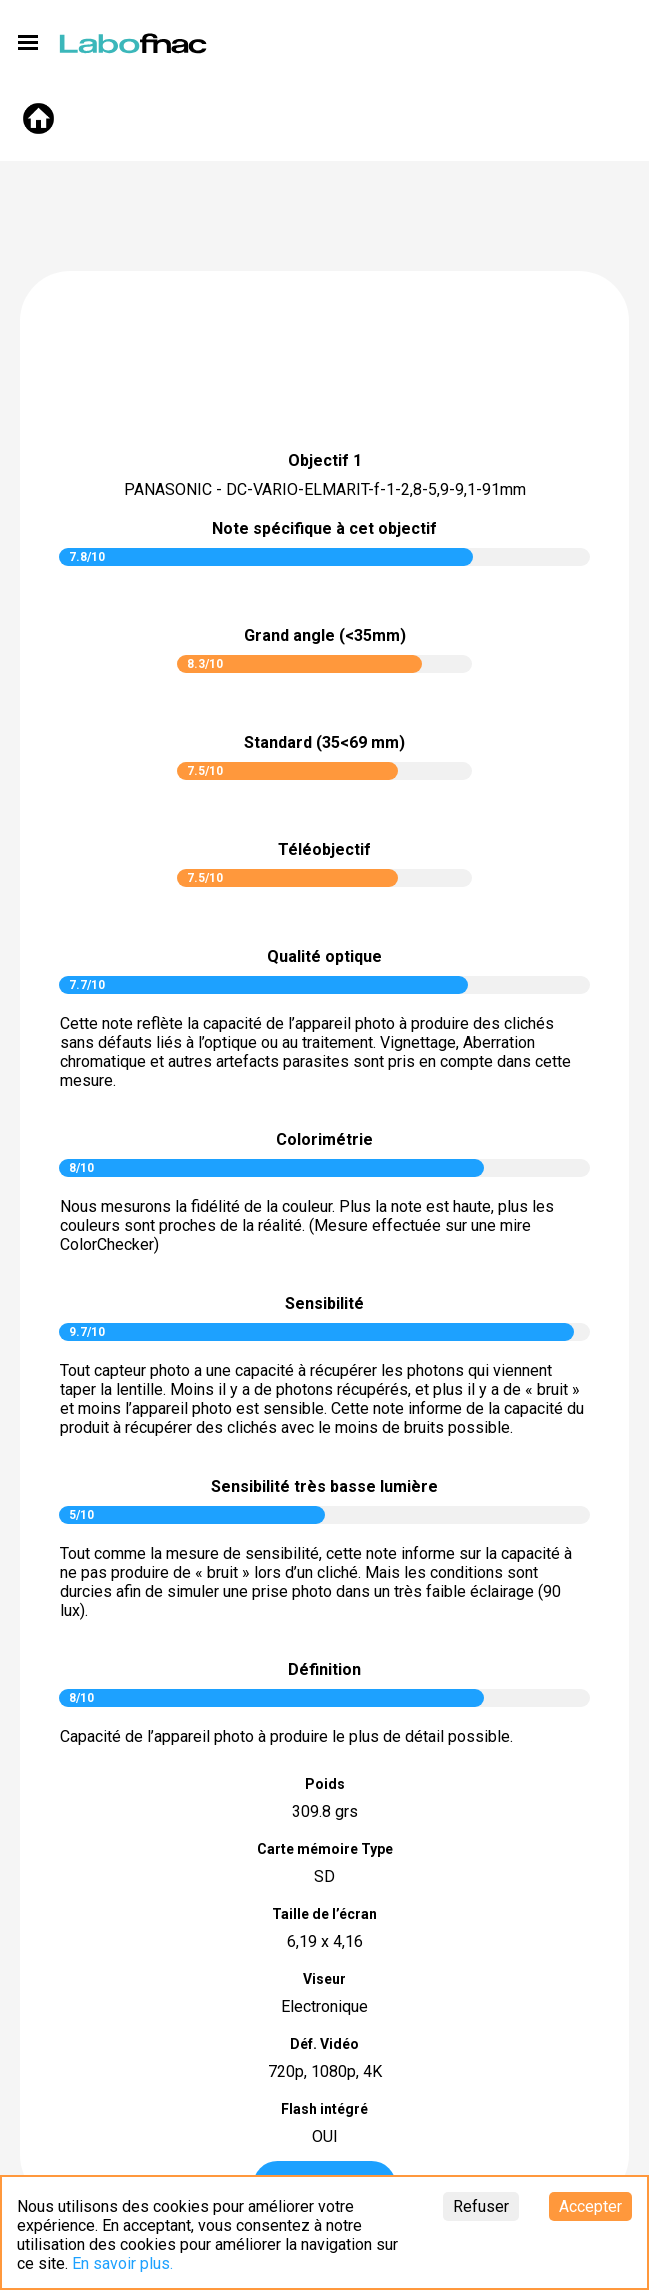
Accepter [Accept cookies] (590, 2206)
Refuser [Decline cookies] (481, 2206)
